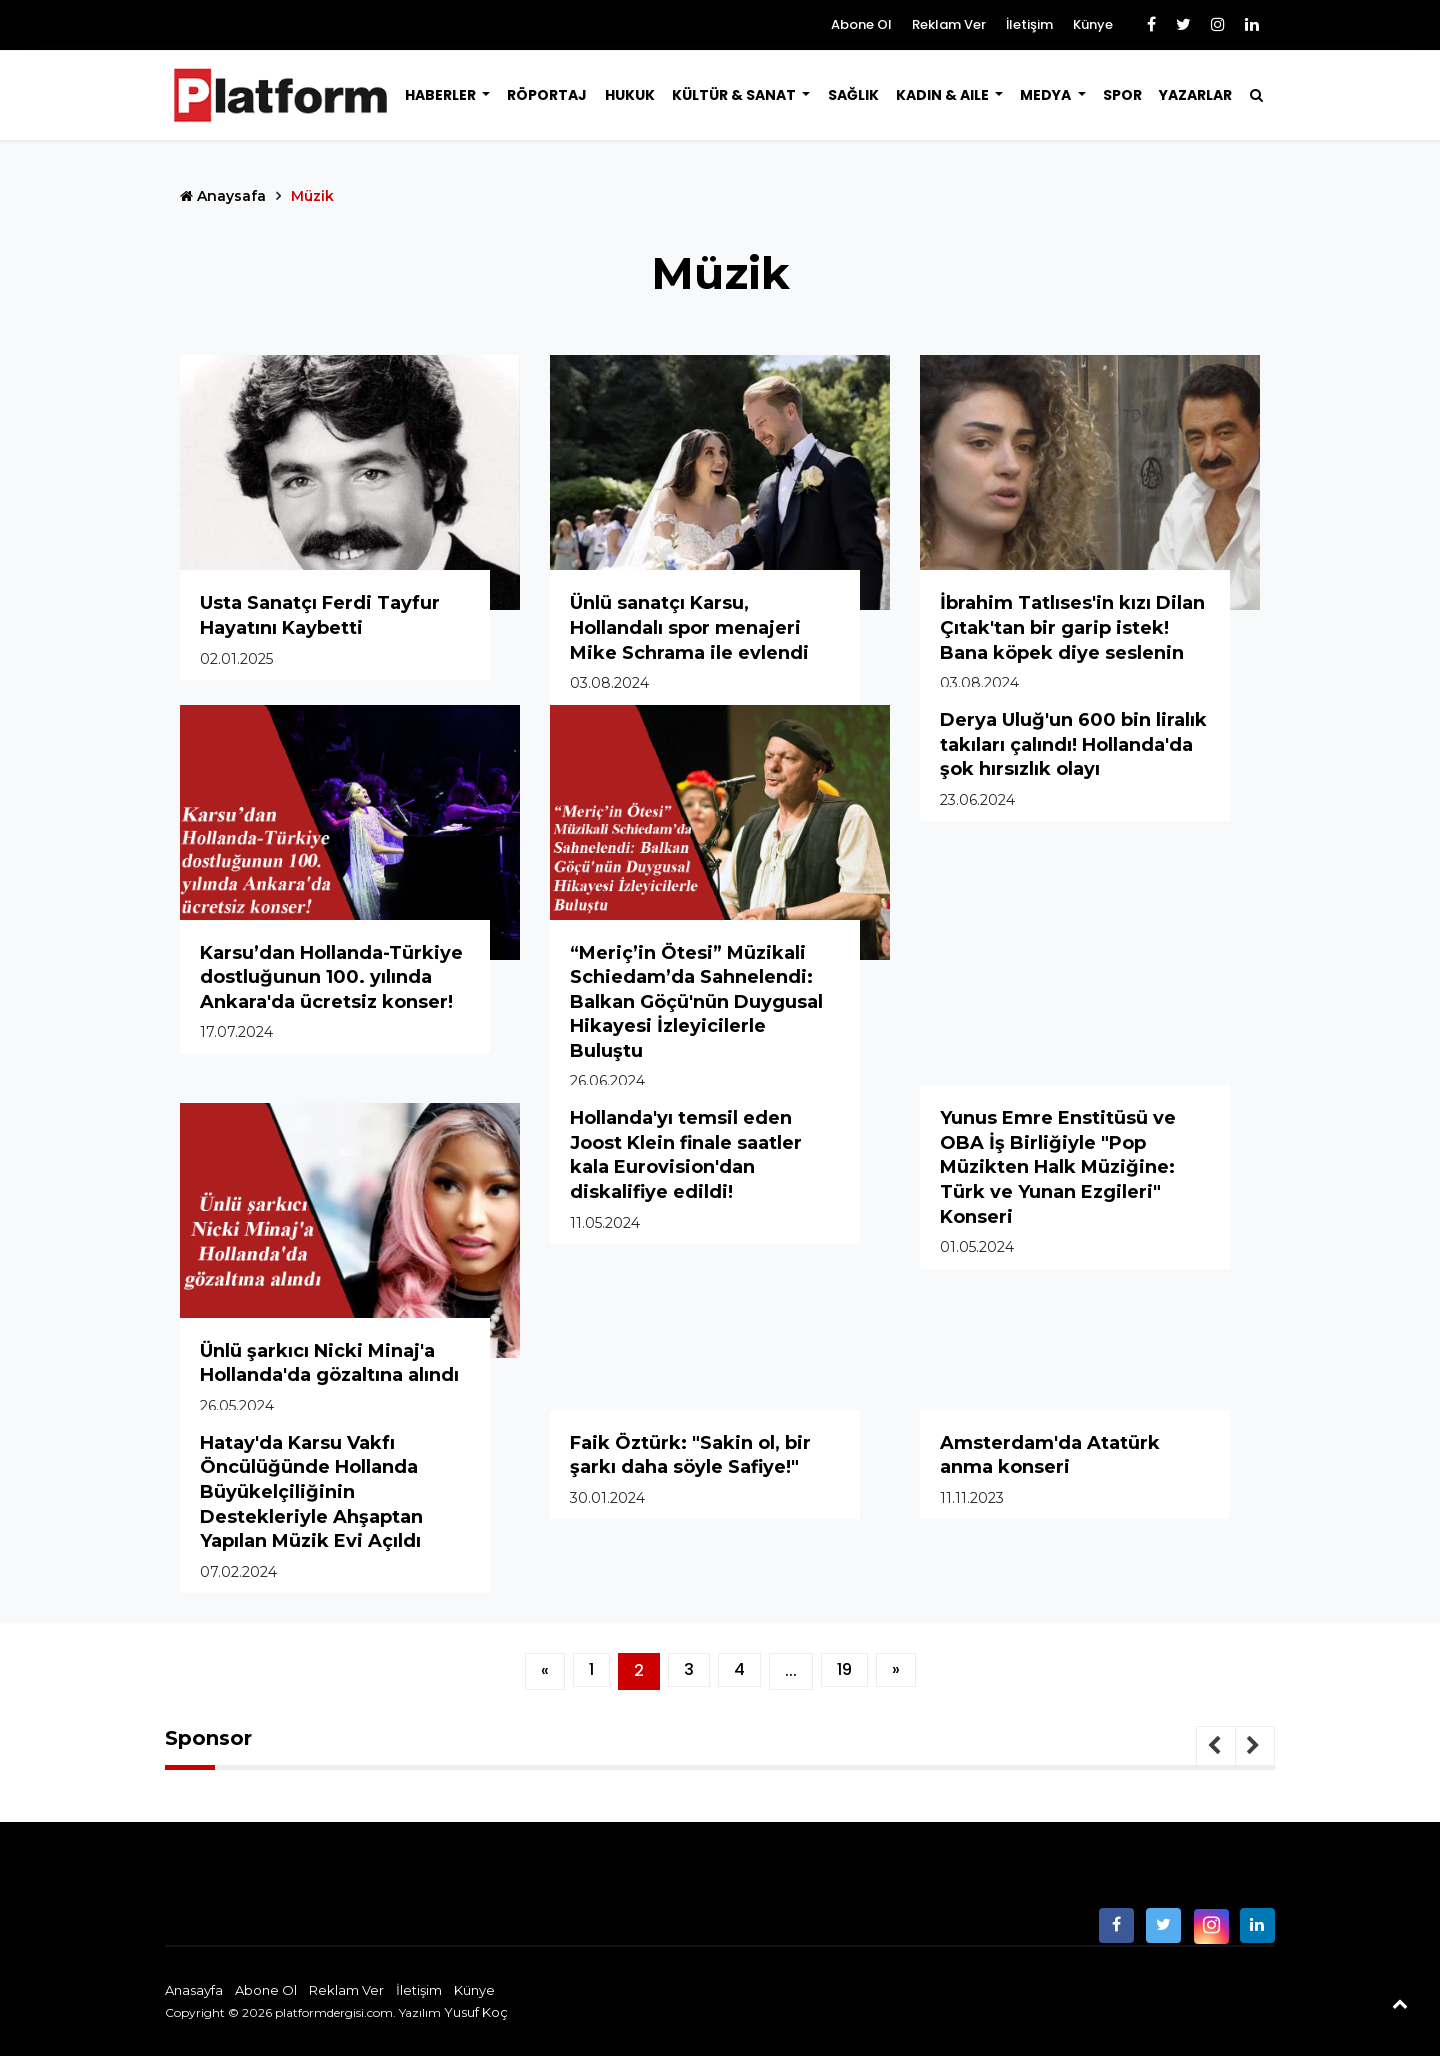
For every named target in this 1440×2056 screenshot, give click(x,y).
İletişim (1029, 24)
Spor (1122, 95)
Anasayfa (194, 1990)
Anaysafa (223, 196)
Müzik (312, 196)
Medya (1047, 95)
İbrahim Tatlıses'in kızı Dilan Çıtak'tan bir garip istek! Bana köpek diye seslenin (1072, 627)
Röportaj (547, 95)
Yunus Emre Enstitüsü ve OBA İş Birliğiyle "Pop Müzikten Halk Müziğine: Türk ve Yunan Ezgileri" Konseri (1058, 1167)
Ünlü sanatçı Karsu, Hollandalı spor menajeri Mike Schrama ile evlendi (689, 627)
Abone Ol (861, 24)
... (791, 1670)
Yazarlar (1195, 95)
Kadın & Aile (944, 95)
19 (844, 1669)
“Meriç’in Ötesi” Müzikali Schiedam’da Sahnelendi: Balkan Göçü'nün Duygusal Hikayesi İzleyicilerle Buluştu (696, 1002)
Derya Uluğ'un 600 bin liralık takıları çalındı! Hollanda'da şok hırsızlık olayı (1073, 744)
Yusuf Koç (476, 2012)
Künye (1093, 24)
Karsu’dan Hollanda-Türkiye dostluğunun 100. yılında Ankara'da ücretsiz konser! (331, 977)
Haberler (442, 95)
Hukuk (630, 95)
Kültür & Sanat (735, 95)
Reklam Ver (949, 24)
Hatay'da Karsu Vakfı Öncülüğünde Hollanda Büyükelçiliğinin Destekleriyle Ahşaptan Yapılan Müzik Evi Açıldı (311, 1492)
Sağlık (853, 95)
